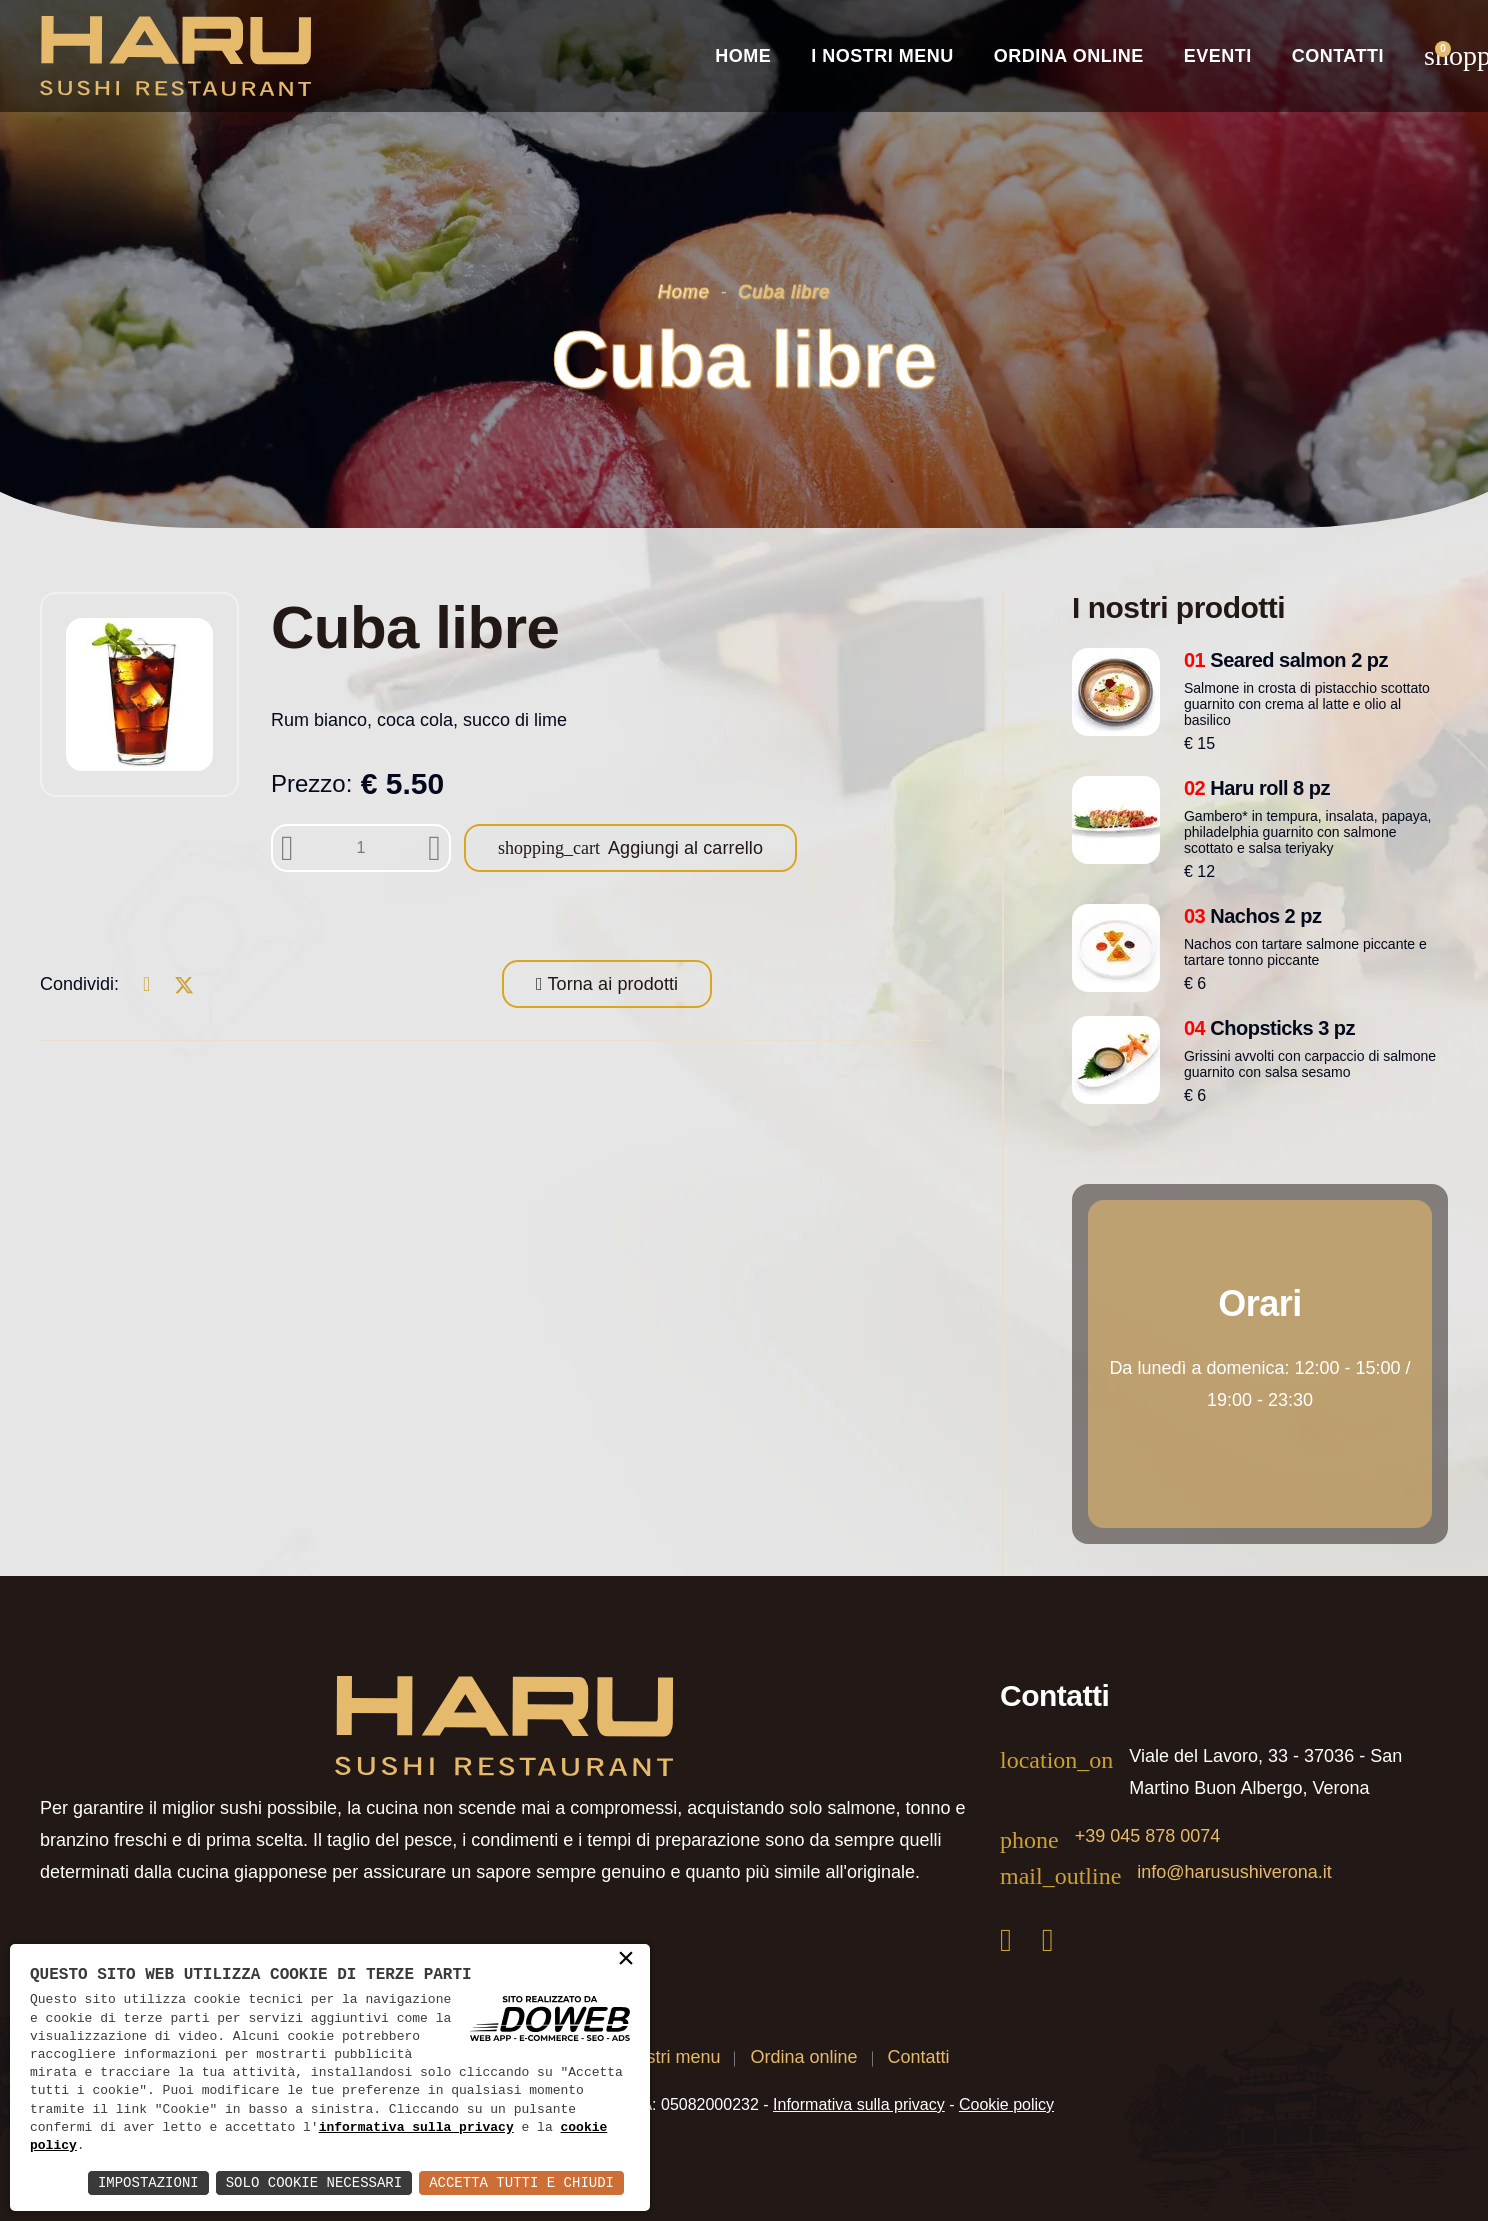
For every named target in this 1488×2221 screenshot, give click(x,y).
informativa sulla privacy (416, 2128)
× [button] (626, 1960)
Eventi (1218, 56)
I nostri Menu (882, 56)
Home (743, 56)
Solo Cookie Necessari (314, 2182)
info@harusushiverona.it (1234, 1872)
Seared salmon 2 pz (1286, 660)
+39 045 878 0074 (1148, 1836)
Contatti (1338, 56)
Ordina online (1069, 56)
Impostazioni (148, 2182)
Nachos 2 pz (1253, 916)
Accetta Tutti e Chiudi (521, 2182)
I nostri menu (668, 2057)
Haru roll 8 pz (1257, 788)
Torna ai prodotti (611, 984)
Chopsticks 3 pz (1269, 1028)
